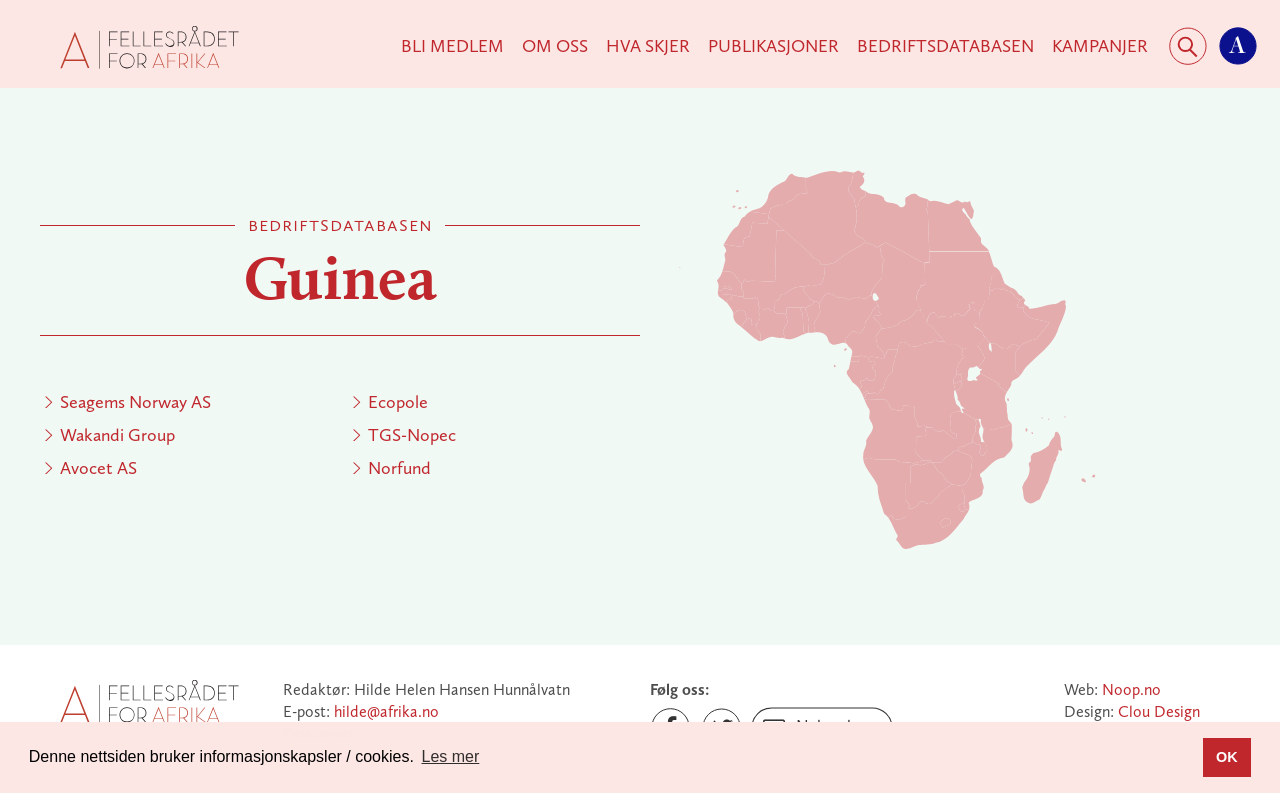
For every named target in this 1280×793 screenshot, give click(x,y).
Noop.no (1131, 689)
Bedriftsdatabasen (945, 46)
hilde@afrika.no (386, 711)
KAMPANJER (1100, 46)
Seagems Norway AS (135, 402)
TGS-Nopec (412, 435)
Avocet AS (98, 468)
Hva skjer (648, 46)
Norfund (399, 468)
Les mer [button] (451, 756)
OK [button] (1227, 757)
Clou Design (1159, 711)
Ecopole (398, 402)
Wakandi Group (117, 435)
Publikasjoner (773, 46)
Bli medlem (452, 46)
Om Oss (555, 46)
